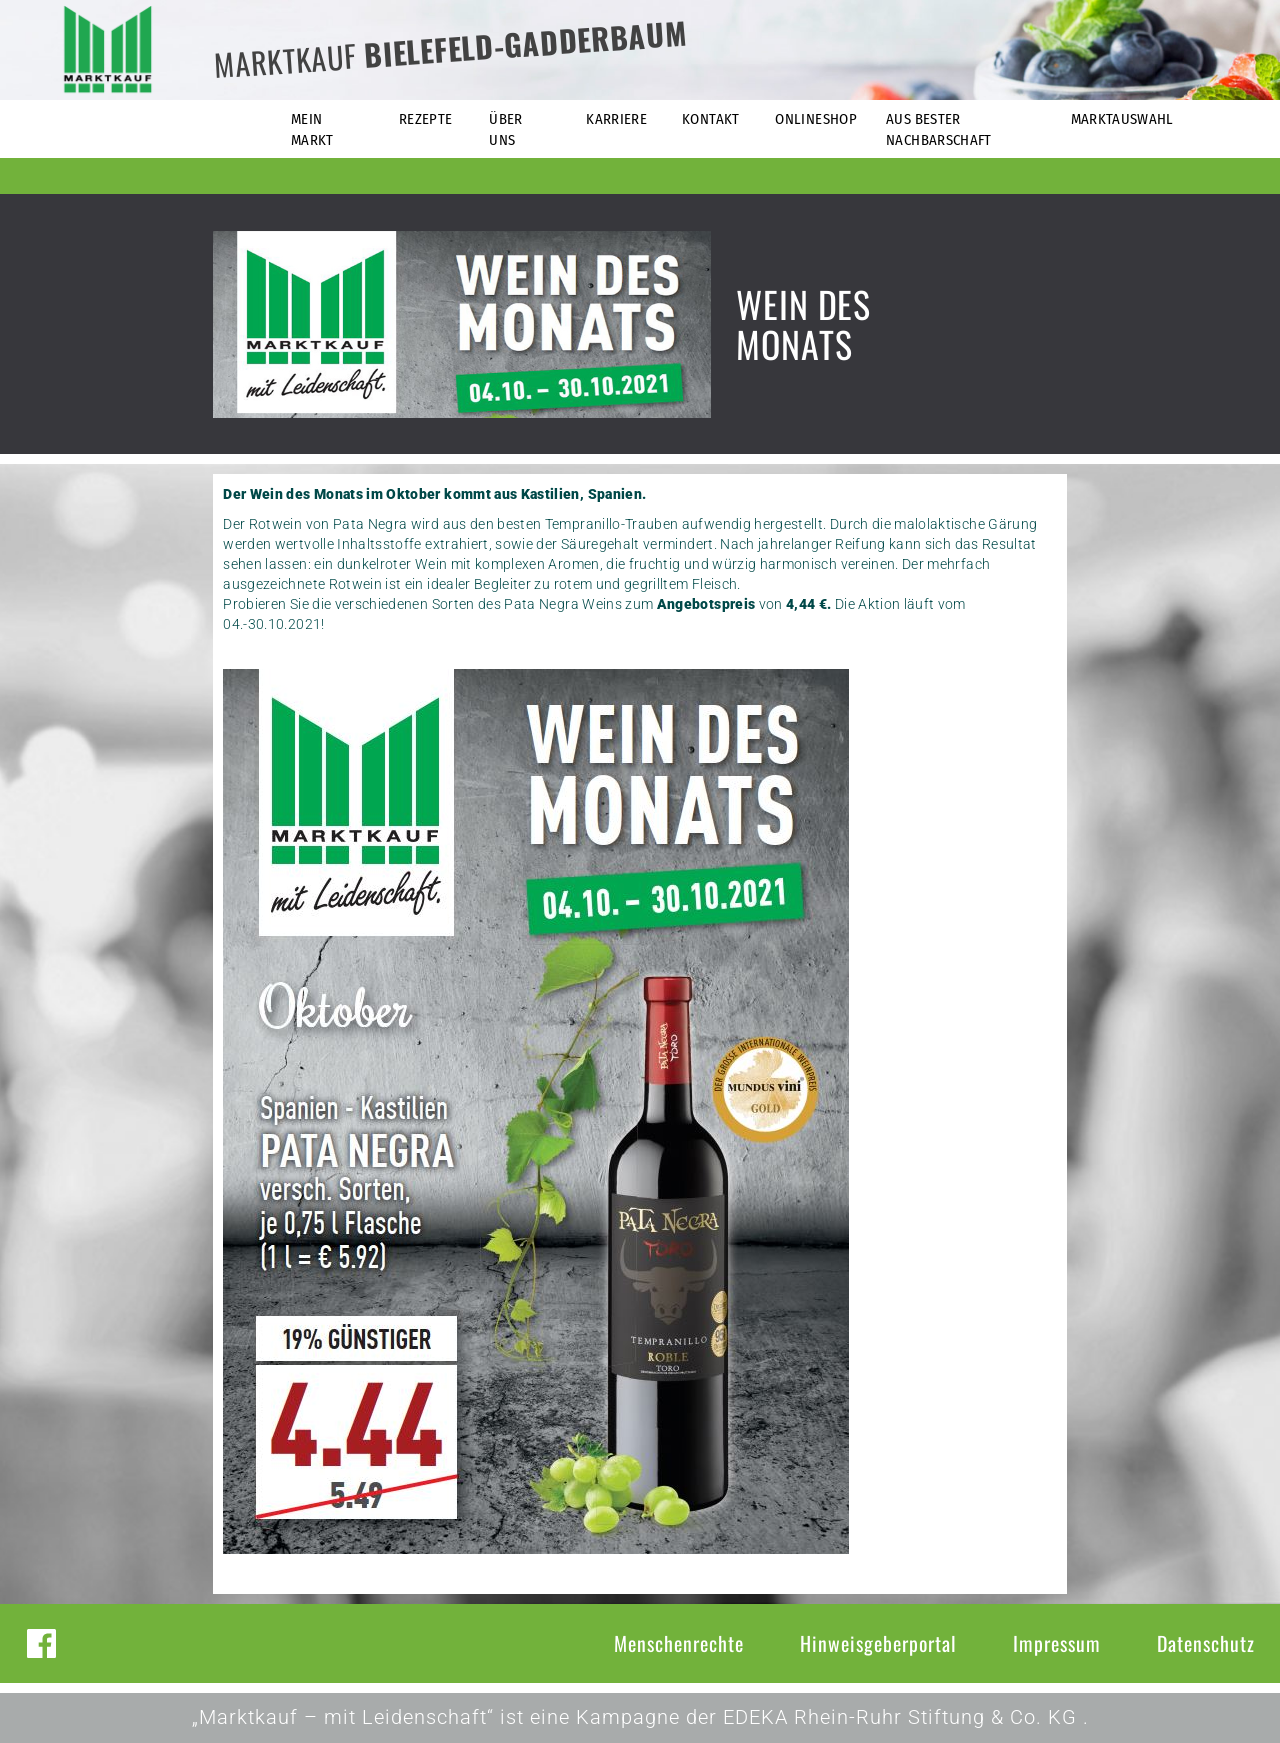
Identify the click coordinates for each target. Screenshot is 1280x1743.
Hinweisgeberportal (878, 1643)
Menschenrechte (679, 1643)
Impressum (1057, 1643)
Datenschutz (1206, 1643)
